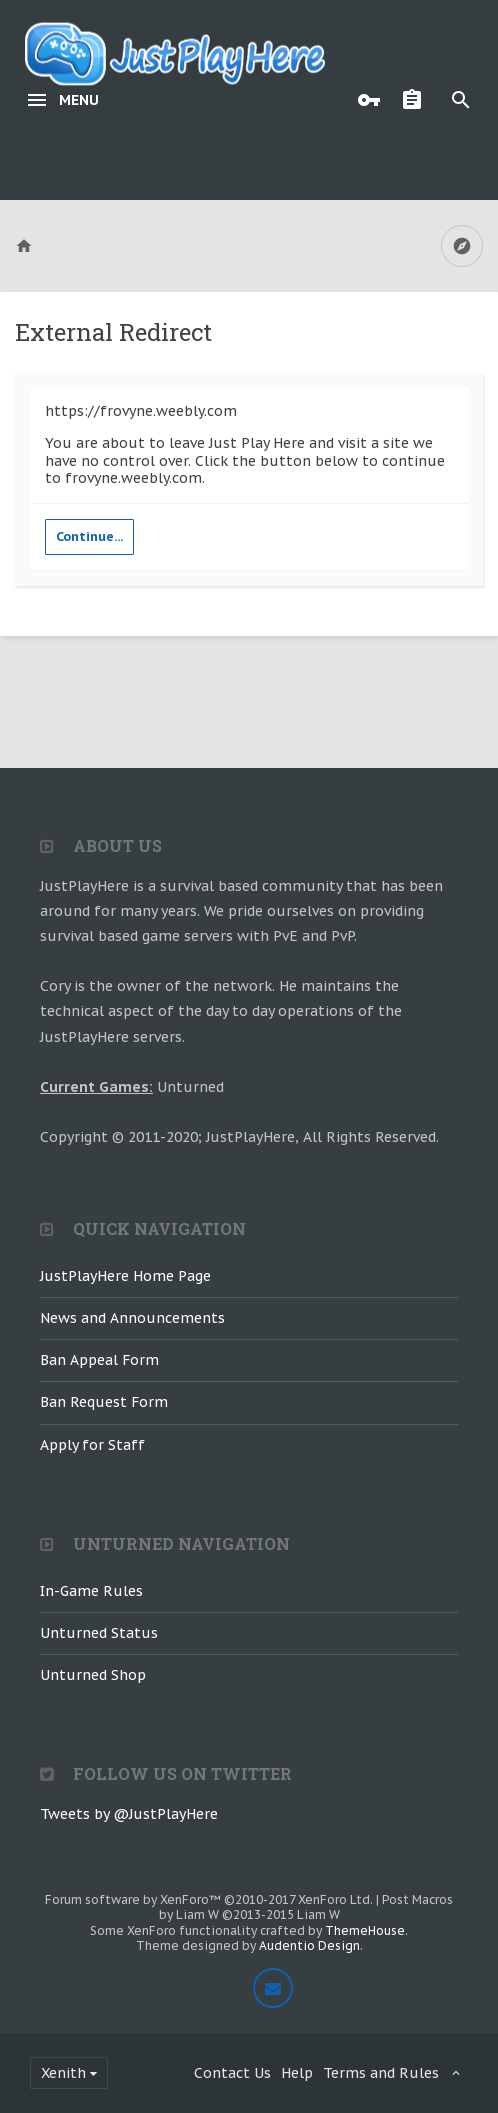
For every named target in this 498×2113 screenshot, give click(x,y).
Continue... (89, 536)
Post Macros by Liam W (306, 1907)
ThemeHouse (365, 1930)
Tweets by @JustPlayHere (129, 1814)
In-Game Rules (91, 1591)
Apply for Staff (92, 1445)
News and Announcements (132, 1318)
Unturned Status (99, 1633)
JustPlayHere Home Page (125, 1276)
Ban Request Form (104, 1402)
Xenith (63, 2073)
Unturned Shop (93, 1675)
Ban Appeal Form (99, 1360)
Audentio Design (309, 1945)
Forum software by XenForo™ (209, 1899)
